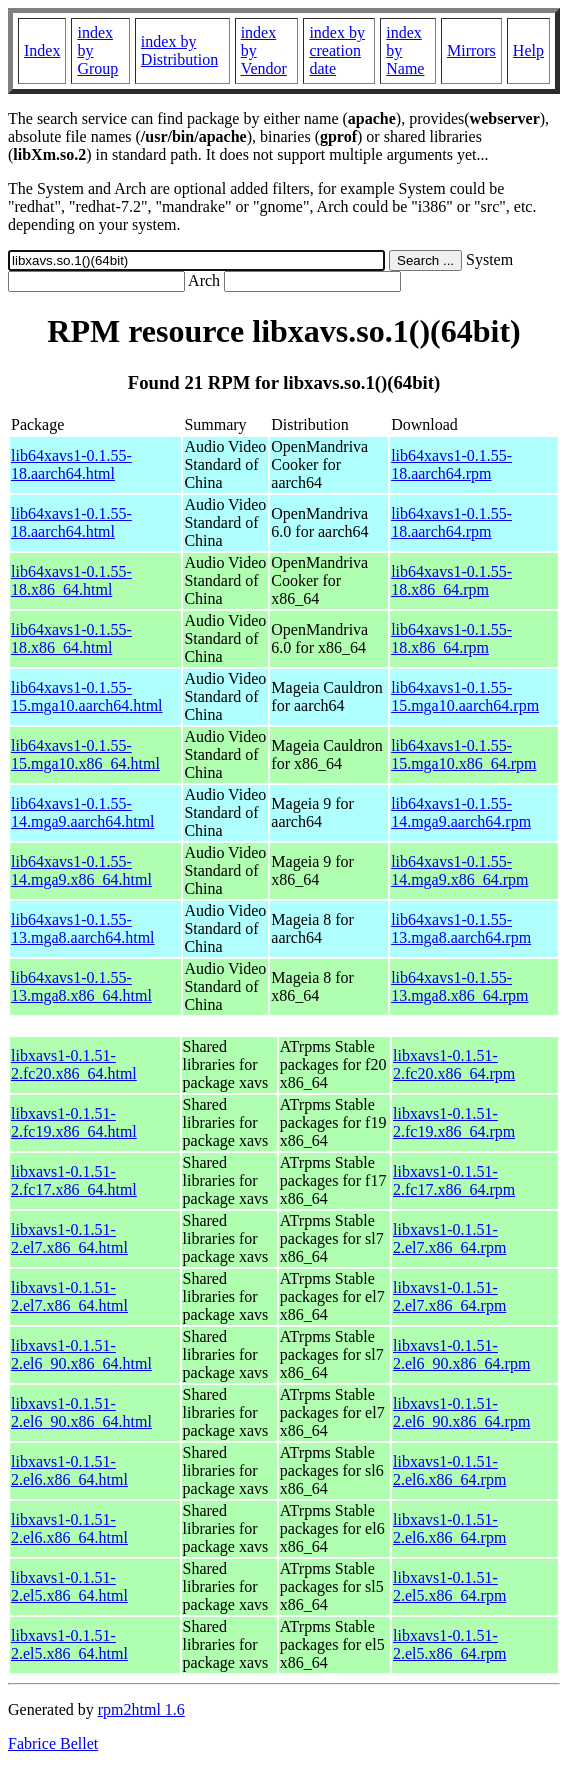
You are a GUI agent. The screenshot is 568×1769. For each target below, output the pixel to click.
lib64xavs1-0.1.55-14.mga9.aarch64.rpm (461, 812)
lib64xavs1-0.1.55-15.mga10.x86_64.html (85, 754)
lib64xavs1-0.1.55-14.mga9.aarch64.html (83, 812)
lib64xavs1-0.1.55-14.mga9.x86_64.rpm (459, 870)
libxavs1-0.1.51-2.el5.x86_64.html (69, 1586)
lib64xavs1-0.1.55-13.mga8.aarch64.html (83, 928)
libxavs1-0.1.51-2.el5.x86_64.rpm (449, 1586)
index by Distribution (179, 50)
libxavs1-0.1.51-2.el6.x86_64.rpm (449, 1470)
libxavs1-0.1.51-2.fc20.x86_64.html (74, 1064)
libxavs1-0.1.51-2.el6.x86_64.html (69, 1470)
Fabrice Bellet (53, 1743)
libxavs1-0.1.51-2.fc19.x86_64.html (74, 1122)
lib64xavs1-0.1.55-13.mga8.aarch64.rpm (461, 928)
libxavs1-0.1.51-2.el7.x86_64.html (69, 1238)
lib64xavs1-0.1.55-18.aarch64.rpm (451, 464)
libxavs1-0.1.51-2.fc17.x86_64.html (74, 1180)
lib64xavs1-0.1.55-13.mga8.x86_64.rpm (459, 986)
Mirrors (471, 50)
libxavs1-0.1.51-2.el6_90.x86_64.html (81, 1354)
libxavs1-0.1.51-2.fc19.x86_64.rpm (454, 1122)
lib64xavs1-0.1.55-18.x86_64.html (71, 580)
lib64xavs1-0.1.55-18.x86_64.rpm (451, 580)
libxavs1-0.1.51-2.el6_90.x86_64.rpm (461, 1354)
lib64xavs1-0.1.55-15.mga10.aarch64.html (87, 696)
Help (528, 50)
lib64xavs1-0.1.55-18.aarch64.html (71, 464)
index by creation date (337, 50)
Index (42, 50)
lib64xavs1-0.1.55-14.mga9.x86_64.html (81, 870)
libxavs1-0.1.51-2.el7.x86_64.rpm (449, 1238)
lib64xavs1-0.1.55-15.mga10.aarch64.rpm (465, 696)
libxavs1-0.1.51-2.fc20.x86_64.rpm (454, 1064)
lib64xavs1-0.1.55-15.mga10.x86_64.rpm (463, 754)
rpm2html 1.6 (141, 1709)
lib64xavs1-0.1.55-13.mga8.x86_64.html (81, 986)
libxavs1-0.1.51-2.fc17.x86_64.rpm (454, 1180)
